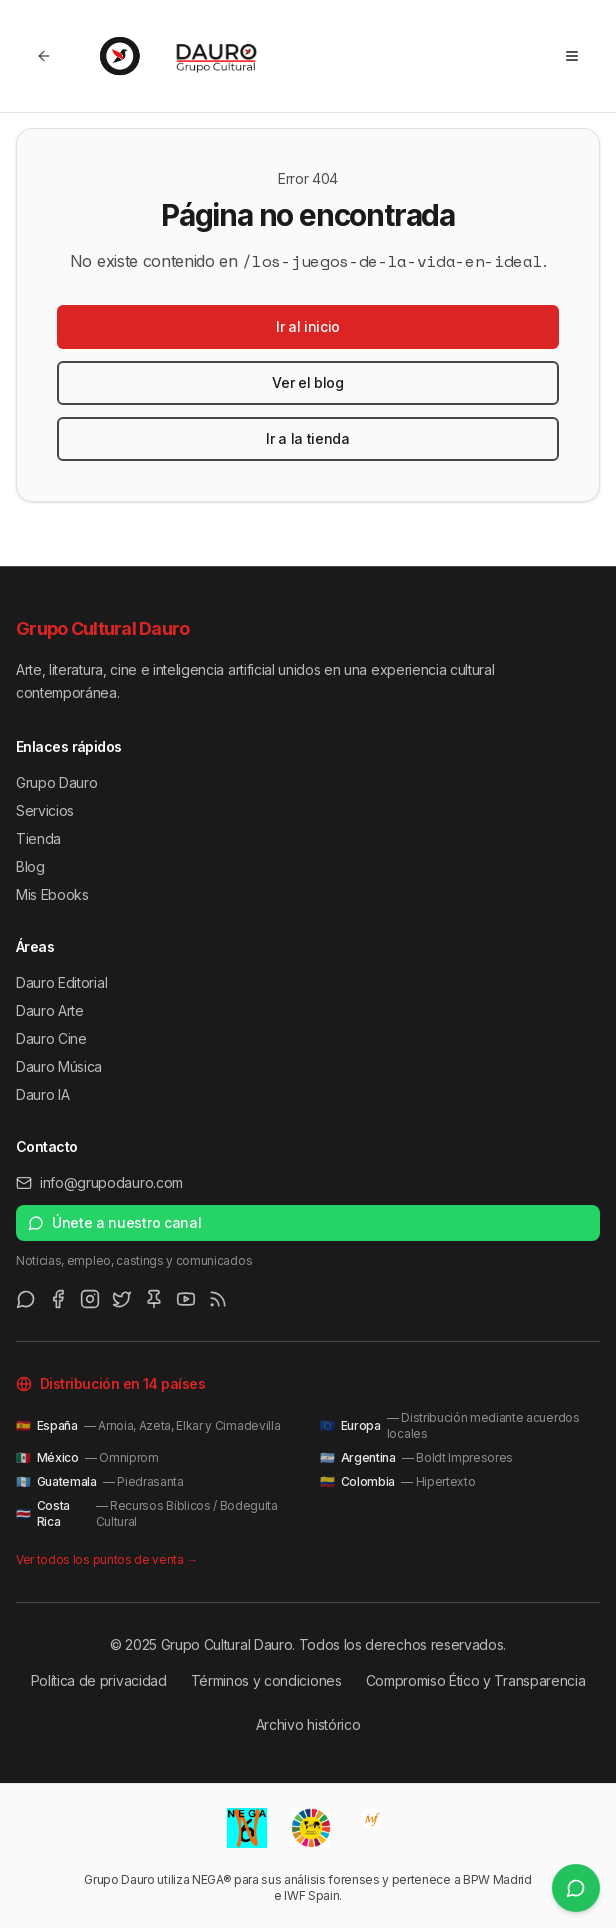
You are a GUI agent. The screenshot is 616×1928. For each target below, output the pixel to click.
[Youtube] (186, 1299)
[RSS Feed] (218, 1299)
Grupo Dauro (56, 782)
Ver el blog (307, 382)
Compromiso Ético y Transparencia (476, 1680)
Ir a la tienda (308, 438)
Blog (30, 866)
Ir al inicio (308, 326)
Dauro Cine (51, 1038)
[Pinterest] (154, 1299)
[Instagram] (90, 1299)
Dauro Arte (50, 1010)
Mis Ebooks (52, 894)
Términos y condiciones (266, 1680)
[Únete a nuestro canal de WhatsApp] (576, 1888)
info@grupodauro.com (99, 1182)
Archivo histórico (308, 1724)
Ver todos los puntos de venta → (107, 1559)
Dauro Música (59, 1066)
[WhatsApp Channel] (26, 1299)
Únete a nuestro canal (114, 1222)
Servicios (45, 810)
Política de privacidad (99, 1680)
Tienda (38, 838)
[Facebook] (58, 1299)
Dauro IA (42, 1094)
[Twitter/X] (122, 1299)
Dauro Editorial (61, 982)
